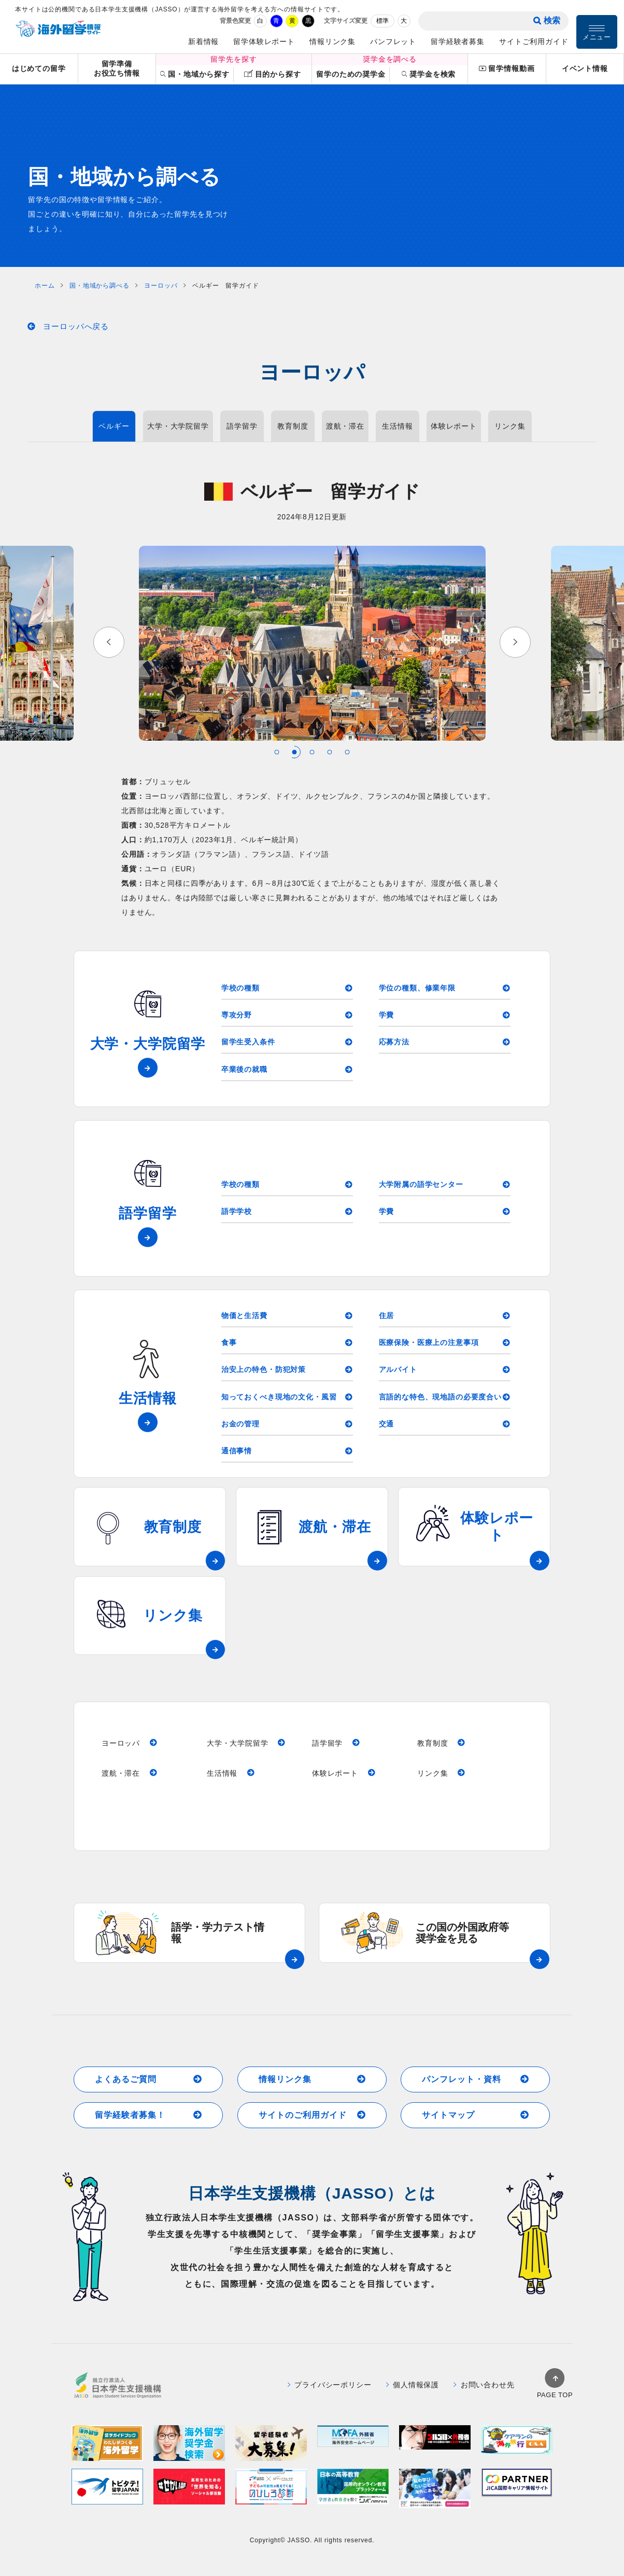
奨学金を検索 (429, 74)
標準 (382, 20)
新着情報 (203, 41)
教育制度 (292, 426)
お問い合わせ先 (483, 2398)
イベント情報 (585, 68)
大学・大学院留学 (178, 426)
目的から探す (272, 74)
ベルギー (113, 426)
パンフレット (393, 41)
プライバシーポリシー (330, 2398)
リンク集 (509, 426)
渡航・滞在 (345, 426)
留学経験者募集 (458, 41)
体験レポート (454, 426)
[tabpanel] (312, 643)
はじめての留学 (39, 68)
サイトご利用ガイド (534, 41)
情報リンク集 (332, 41)
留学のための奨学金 (351, 74)
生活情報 (397, 426)
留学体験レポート (264, 41)
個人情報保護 (412, 2398)
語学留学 (241, 426)
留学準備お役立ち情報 (117, 69)
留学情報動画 (506, 69)
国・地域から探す (195, 74)
